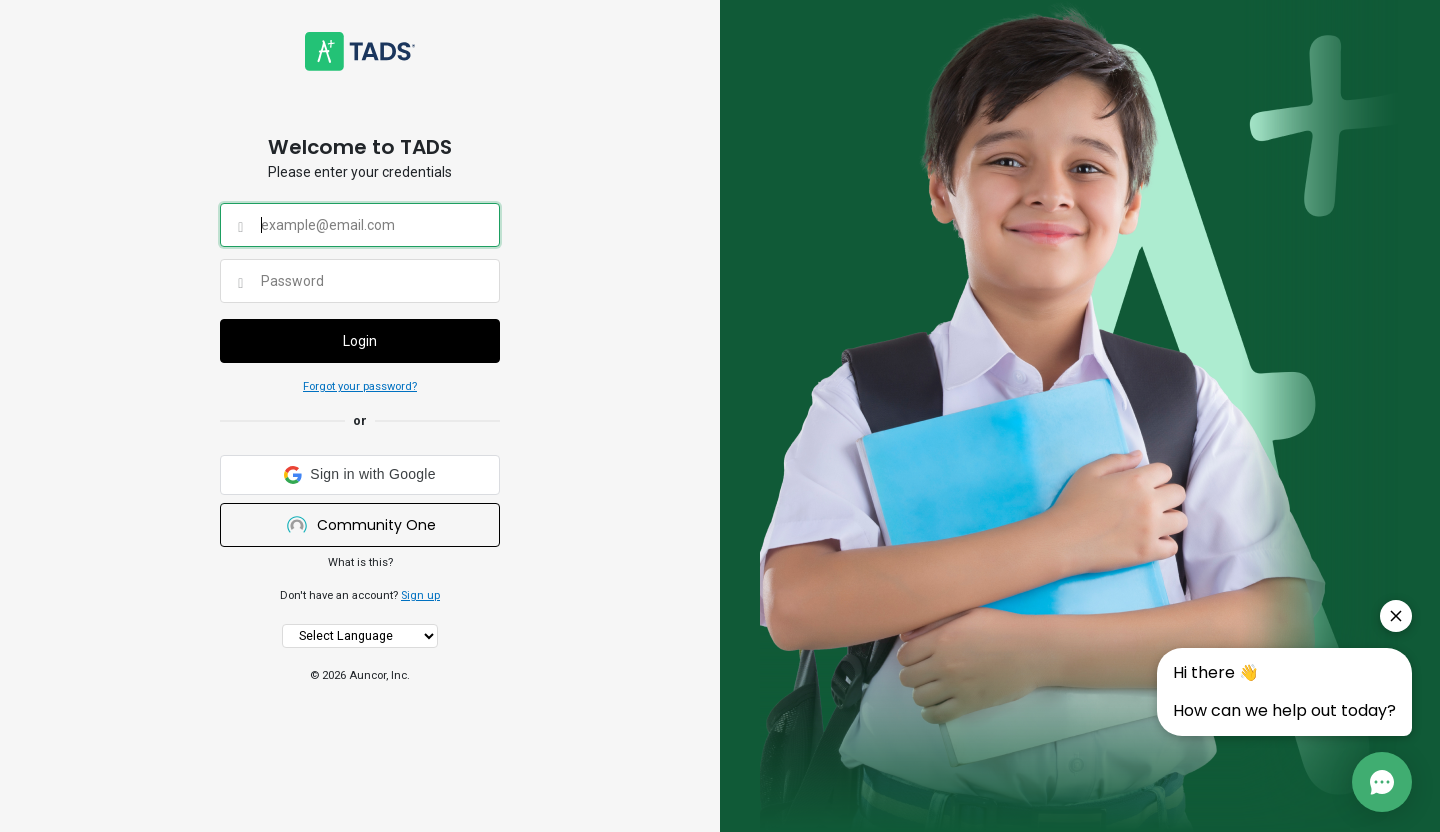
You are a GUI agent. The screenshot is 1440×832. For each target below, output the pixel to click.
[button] (360, 475)
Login (360, 341)
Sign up (420, 595)
